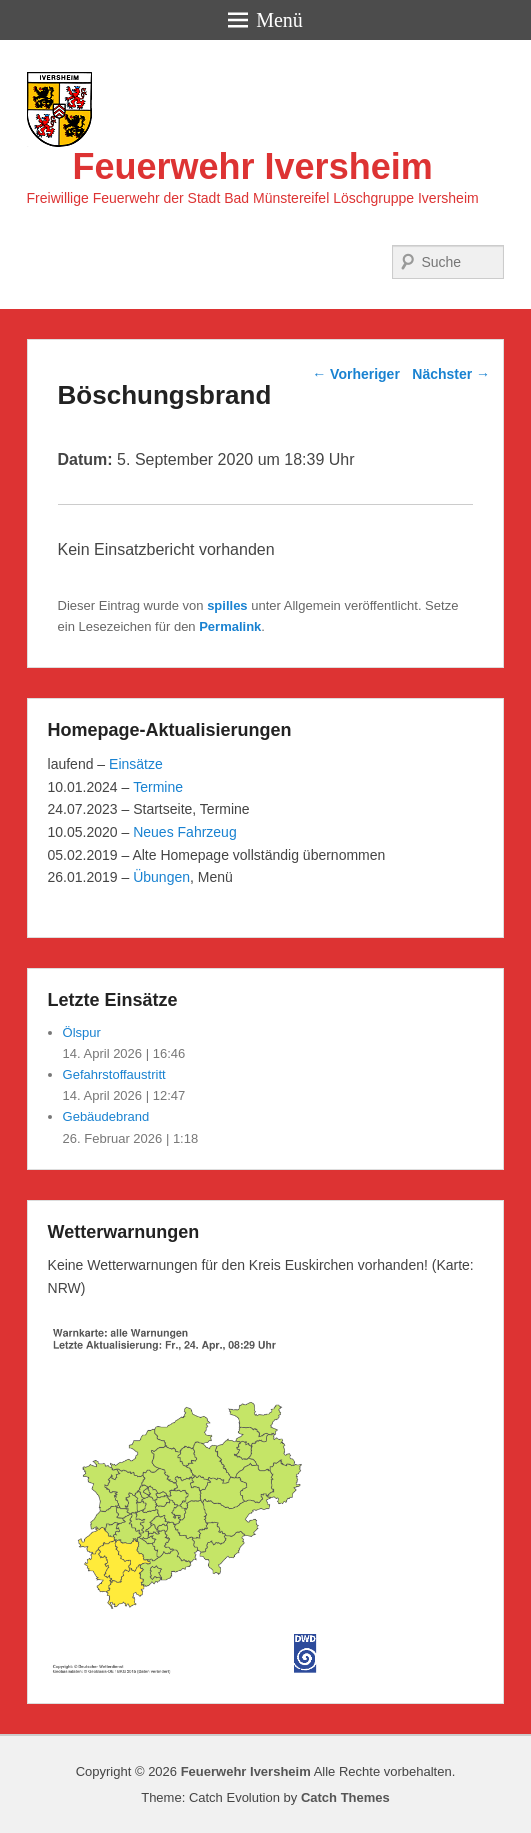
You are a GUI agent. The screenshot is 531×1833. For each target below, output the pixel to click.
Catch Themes (345, 1797)
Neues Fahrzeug (185, 832)
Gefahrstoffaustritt (114, 1074)
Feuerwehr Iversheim (253, 166)
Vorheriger (356, 374)
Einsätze (136, 764)
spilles (227, 605)
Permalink (230, 626)
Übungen (161, 877)
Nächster (451, 374)
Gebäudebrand (106, 1116)
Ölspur (82, 1032)
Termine (158, 787)
